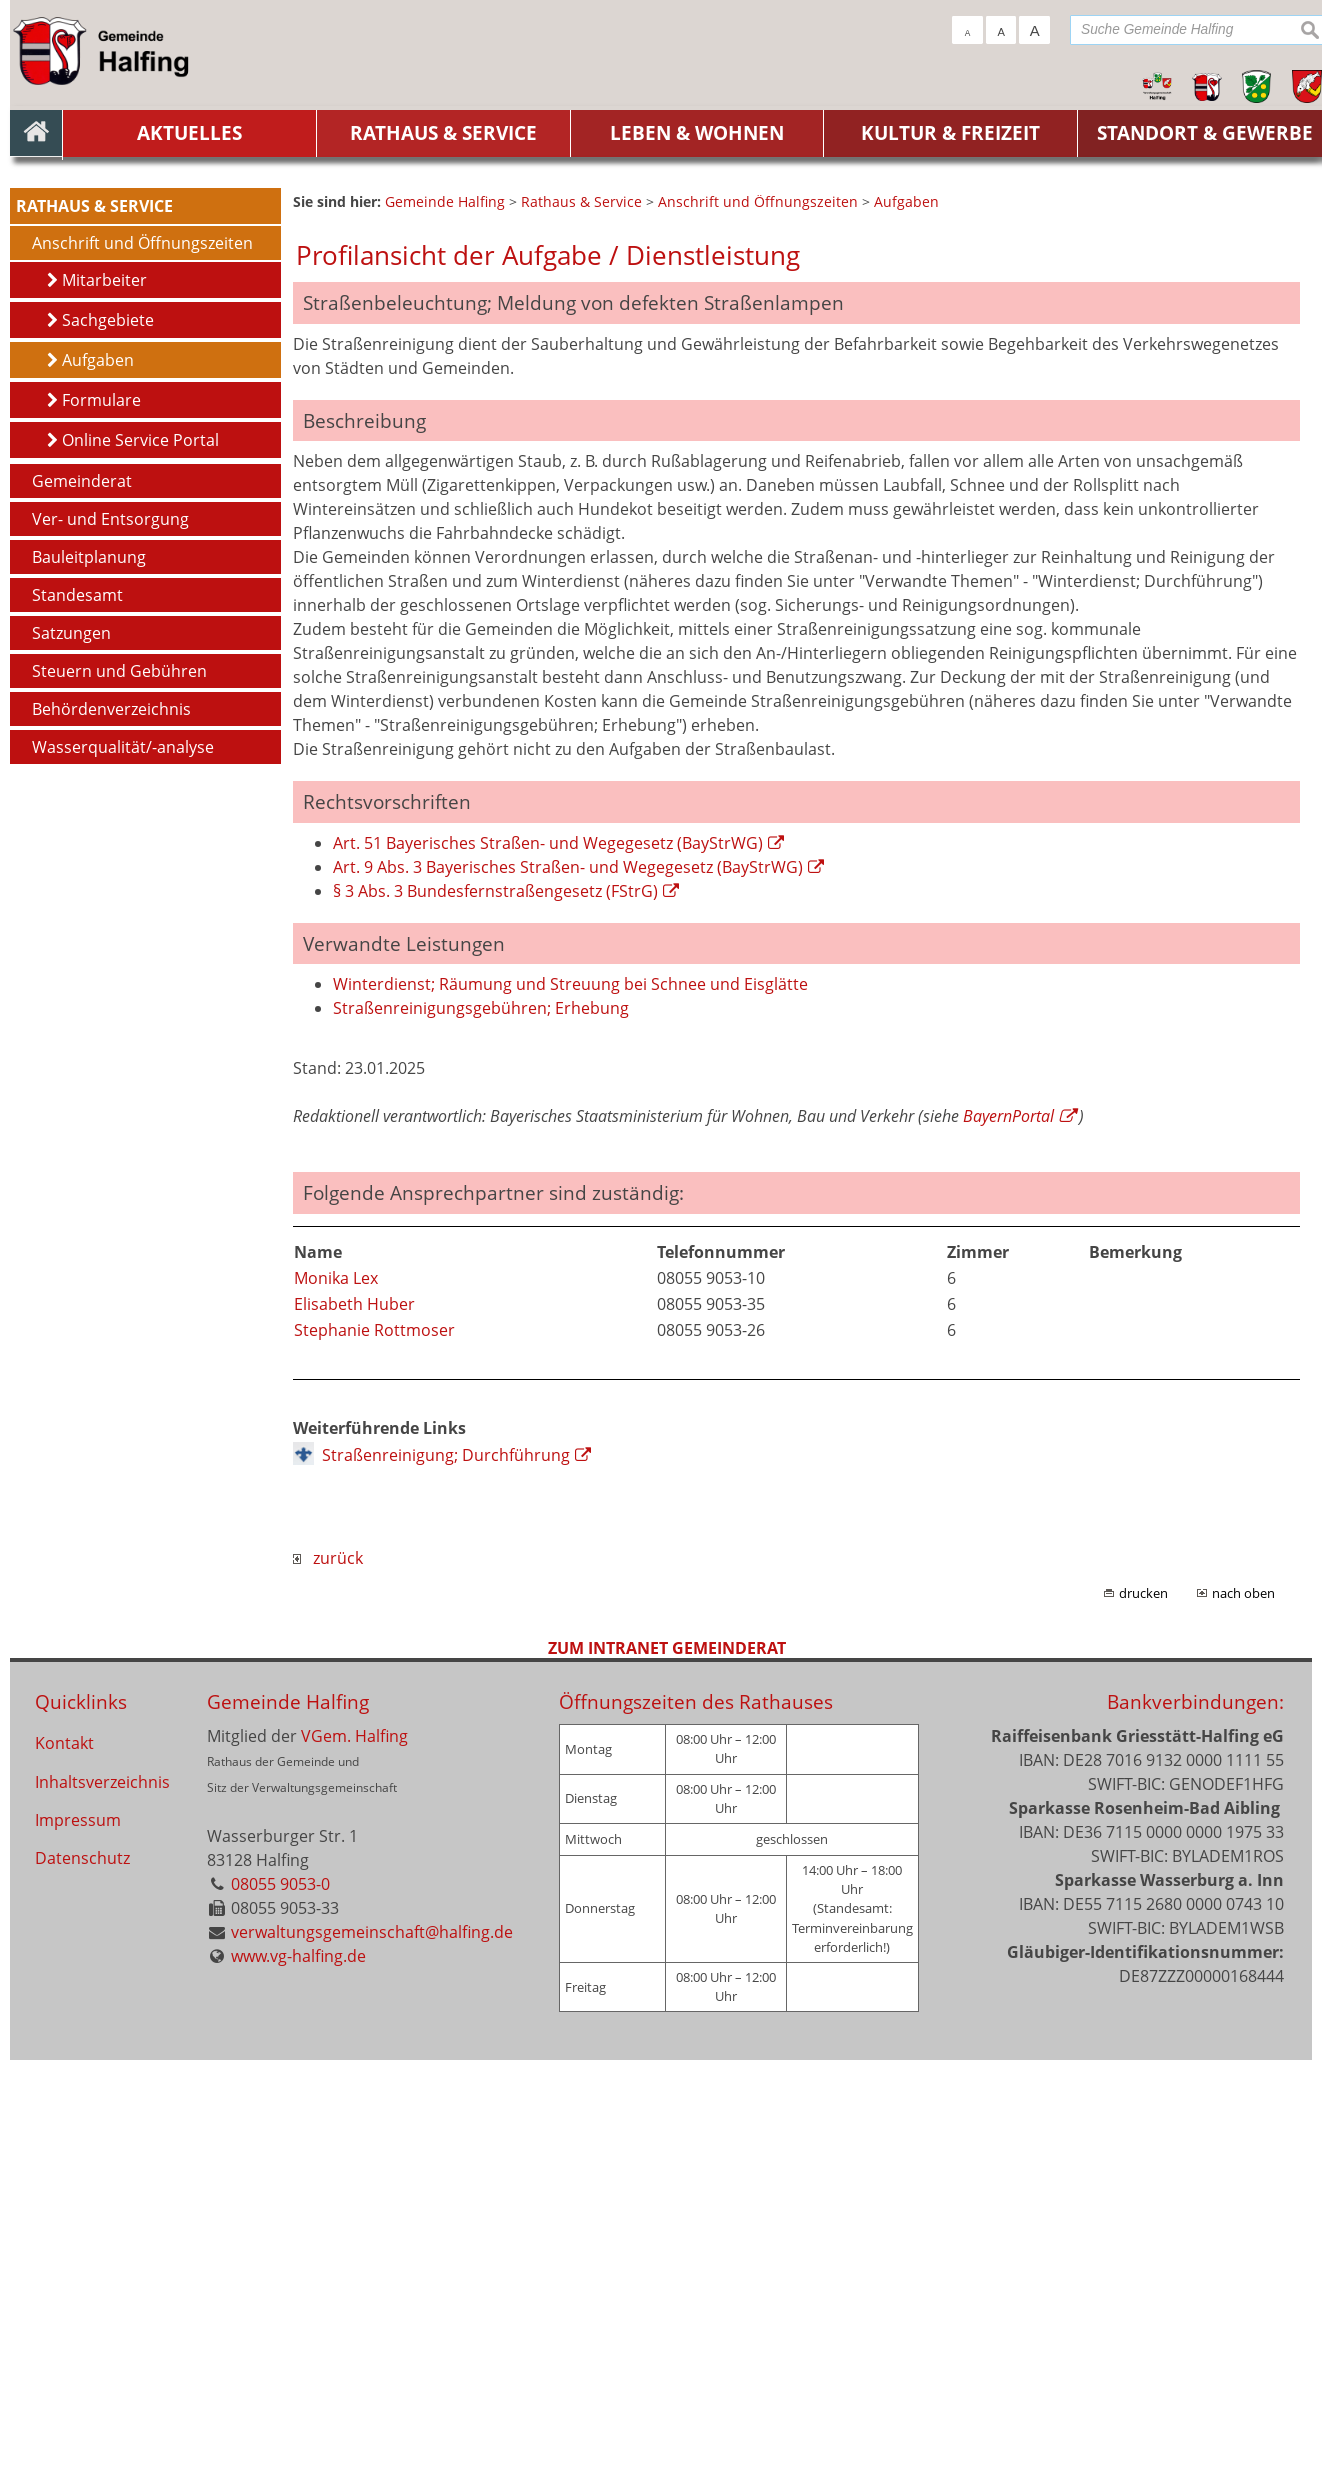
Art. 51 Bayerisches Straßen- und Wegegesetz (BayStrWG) (548, 1250)
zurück (328, 1965)
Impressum (78, 2231)
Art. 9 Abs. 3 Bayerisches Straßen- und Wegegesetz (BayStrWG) (568, 1274)
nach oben (1243, 2000)
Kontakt (64, 2151)
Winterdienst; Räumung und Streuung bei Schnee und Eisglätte (570, 1391)
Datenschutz (82, 2271)
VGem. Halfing (354, 2143)
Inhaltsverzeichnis (102, 2191)
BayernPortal (1008, 1523)
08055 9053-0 (280, 2291)
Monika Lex (336, 1685)
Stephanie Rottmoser (374, 1737)
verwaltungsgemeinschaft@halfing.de (372, 2339)
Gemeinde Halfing (288, 2108)
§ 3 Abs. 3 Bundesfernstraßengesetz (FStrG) (495, 1298)
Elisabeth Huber (354, 1711)
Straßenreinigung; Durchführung (446, 1862)
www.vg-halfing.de (298, 2363)
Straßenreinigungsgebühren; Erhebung (481, 1415)
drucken (1143, 2000)
